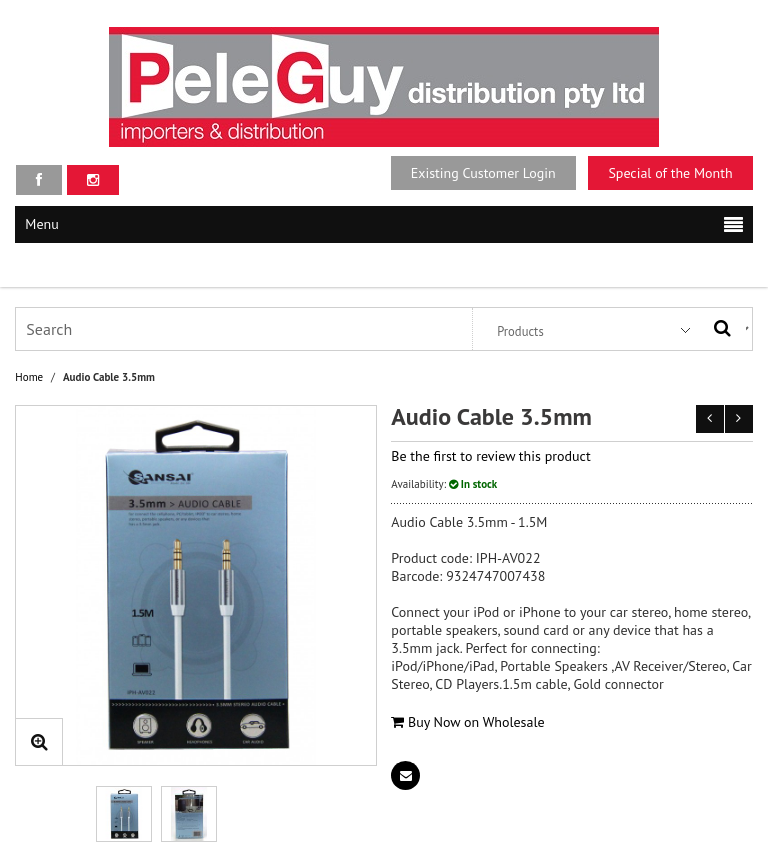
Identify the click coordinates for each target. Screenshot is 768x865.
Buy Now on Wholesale (467, 722)
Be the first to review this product (490, 456)
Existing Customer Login (483, 173)
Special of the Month (670, 173)
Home (29, 377)
